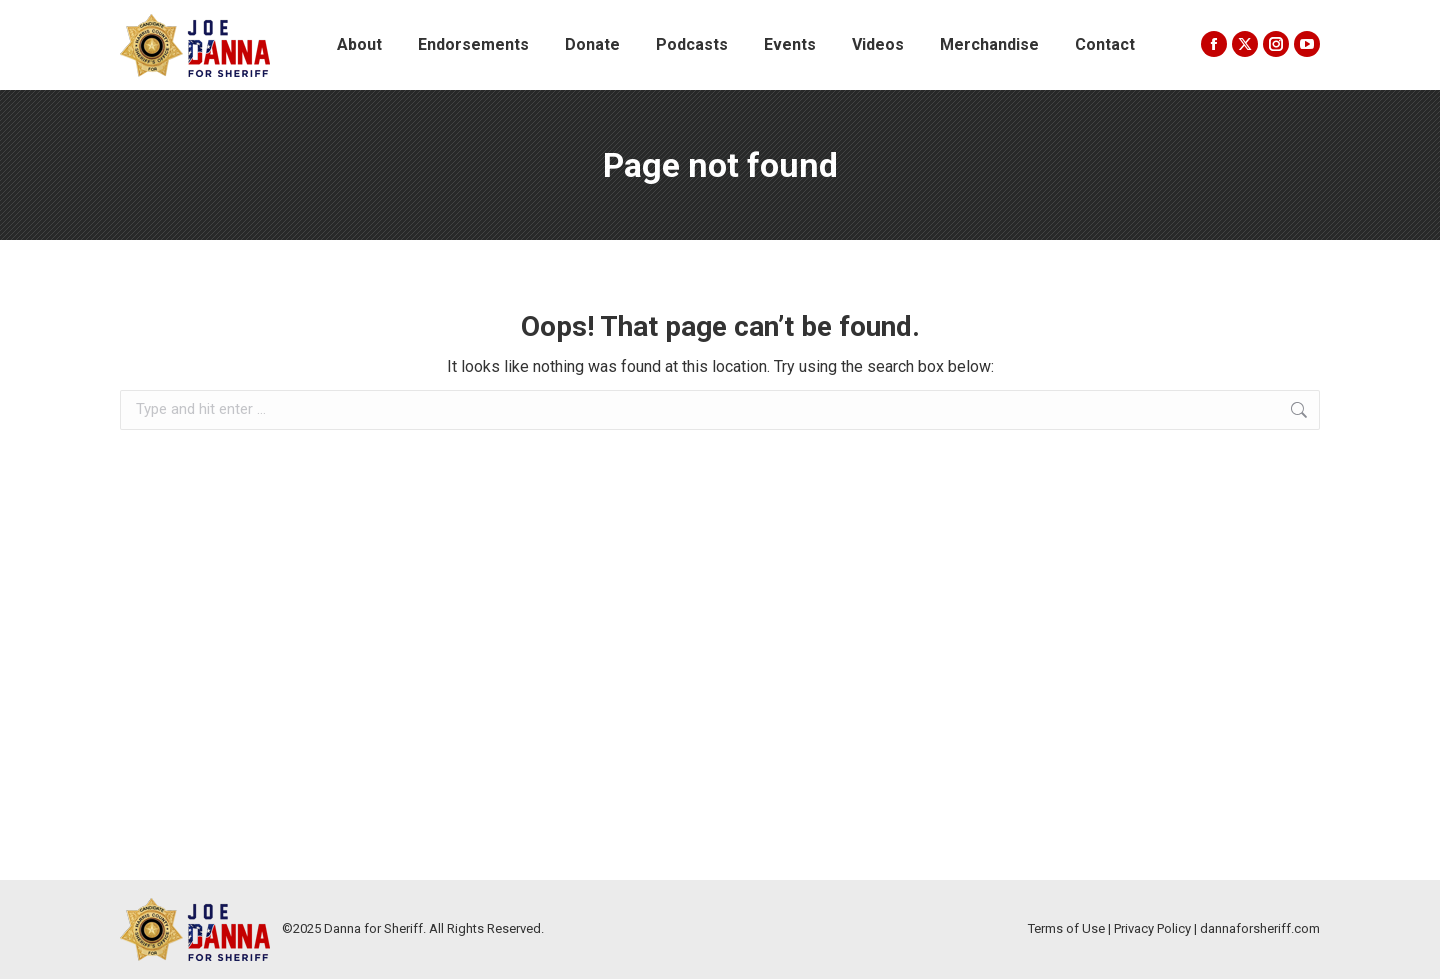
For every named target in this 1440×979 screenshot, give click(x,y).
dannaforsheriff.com (1260, 928)
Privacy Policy (1152, 928)
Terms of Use (1066, 928)
